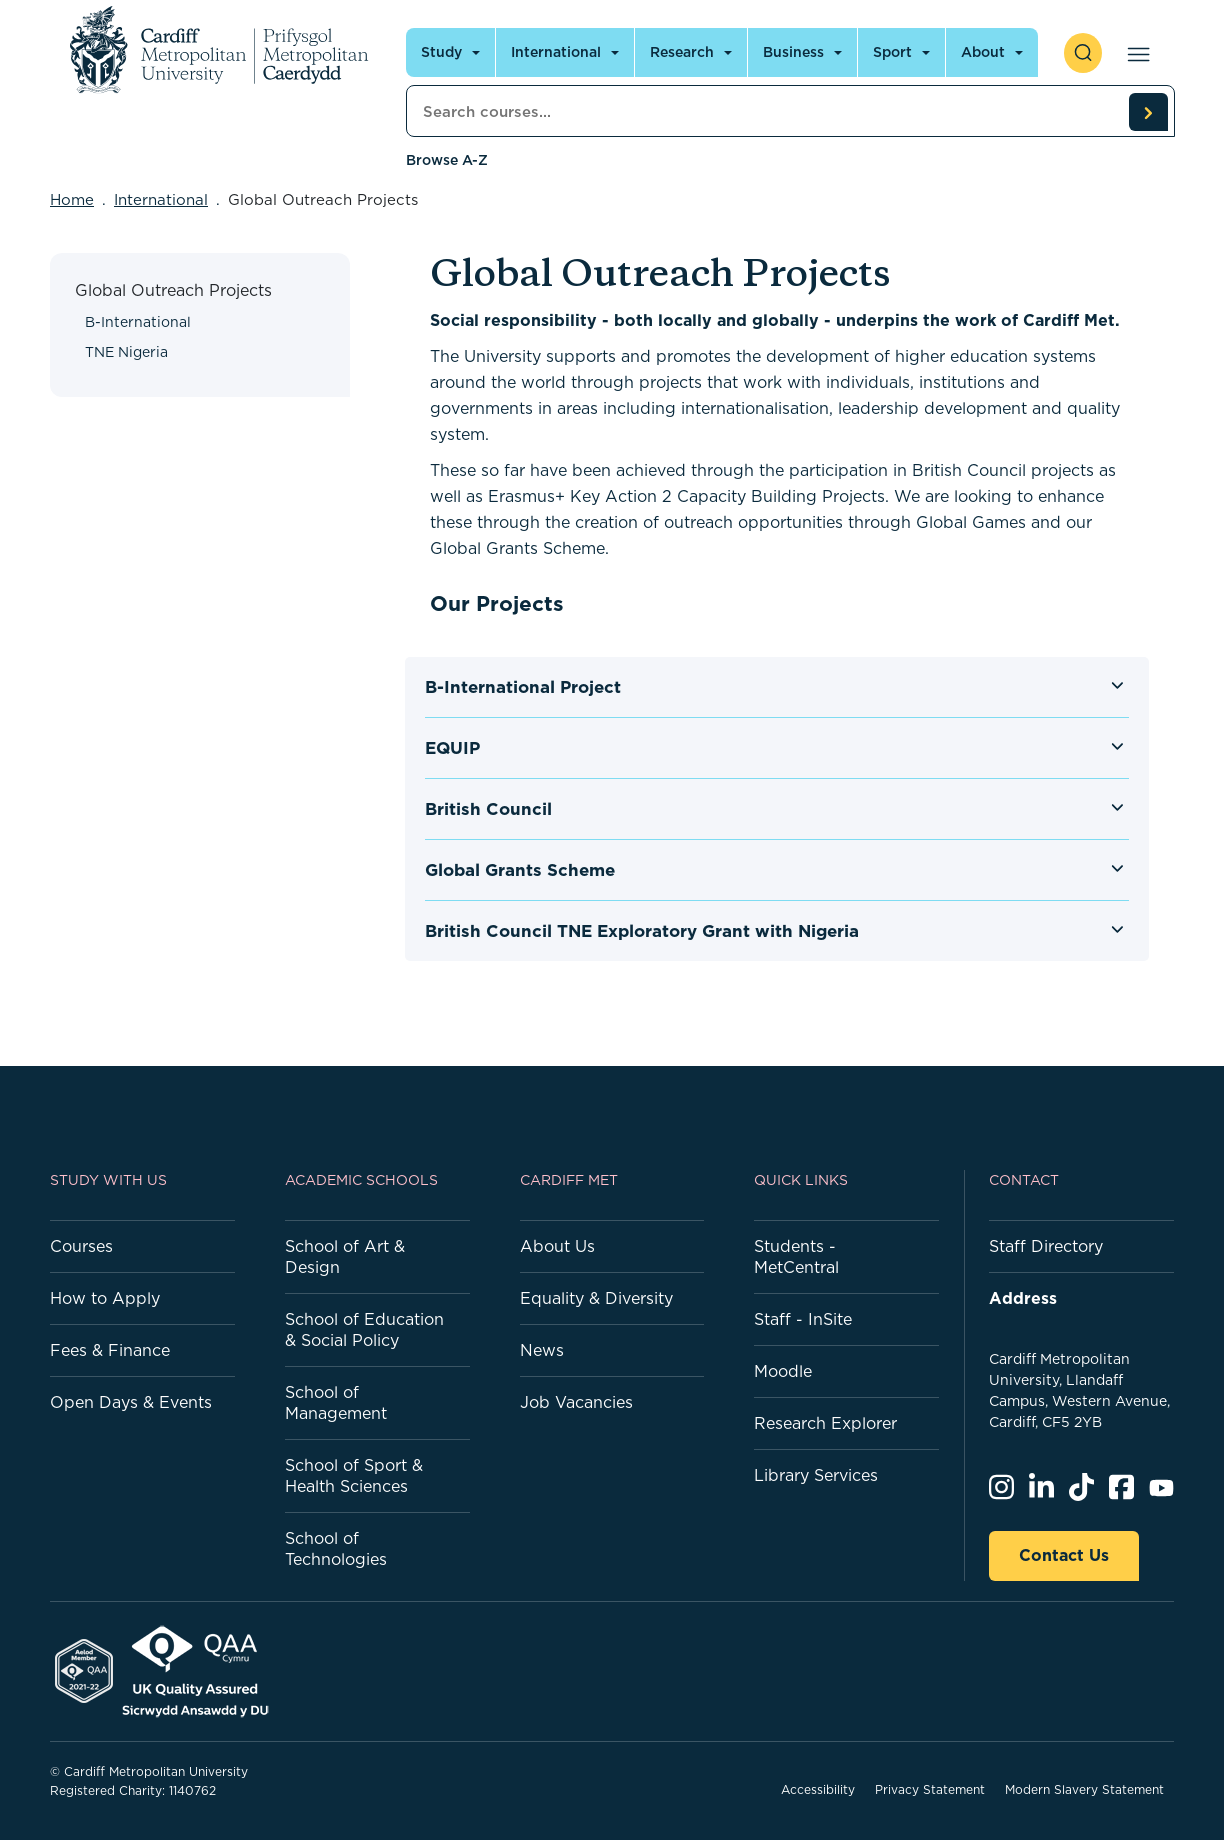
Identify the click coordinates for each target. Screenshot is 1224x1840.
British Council (488, 809)
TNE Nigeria (126, 352)
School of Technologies (336, 1548)
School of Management (336, 1402)
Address (1023, 1298)
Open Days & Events (131, 1402)
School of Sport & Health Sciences (354, 1475)
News (542, 1350)
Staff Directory (1046, 1246)
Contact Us (1064, 1555)
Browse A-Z (447, 160)
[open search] (1083, 53)
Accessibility (818, 1789)
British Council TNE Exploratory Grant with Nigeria (642, 931)
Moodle (783, 1371)
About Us (557, 1246)
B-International (138, 322)
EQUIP (452, 748)
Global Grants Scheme (520, 870)
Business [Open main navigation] (793, 52)
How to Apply (105, 1298)
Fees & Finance (110, 1350)
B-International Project (523, 687)
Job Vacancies (576, 1402)
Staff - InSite (803, 1319)
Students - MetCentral (796, 1256)
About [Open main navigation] (983, 52)
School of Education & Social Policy (364, 1329)
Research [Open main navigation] (682, 52)
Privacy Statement (930, 1789)
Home (72, 199)
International (161, 199)
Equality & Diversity (596, 1298)
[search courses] (1148, 112)
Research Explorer (825, 1423)
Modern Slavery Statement (1084, 1789)
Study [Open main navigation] (441, 52)
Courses (81, 1246)
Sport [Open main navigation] (892, 52)
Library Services (816, 1475)
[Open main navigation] (1134, 53)
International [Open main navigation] (556, 52)
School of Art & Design (345, 1256)
